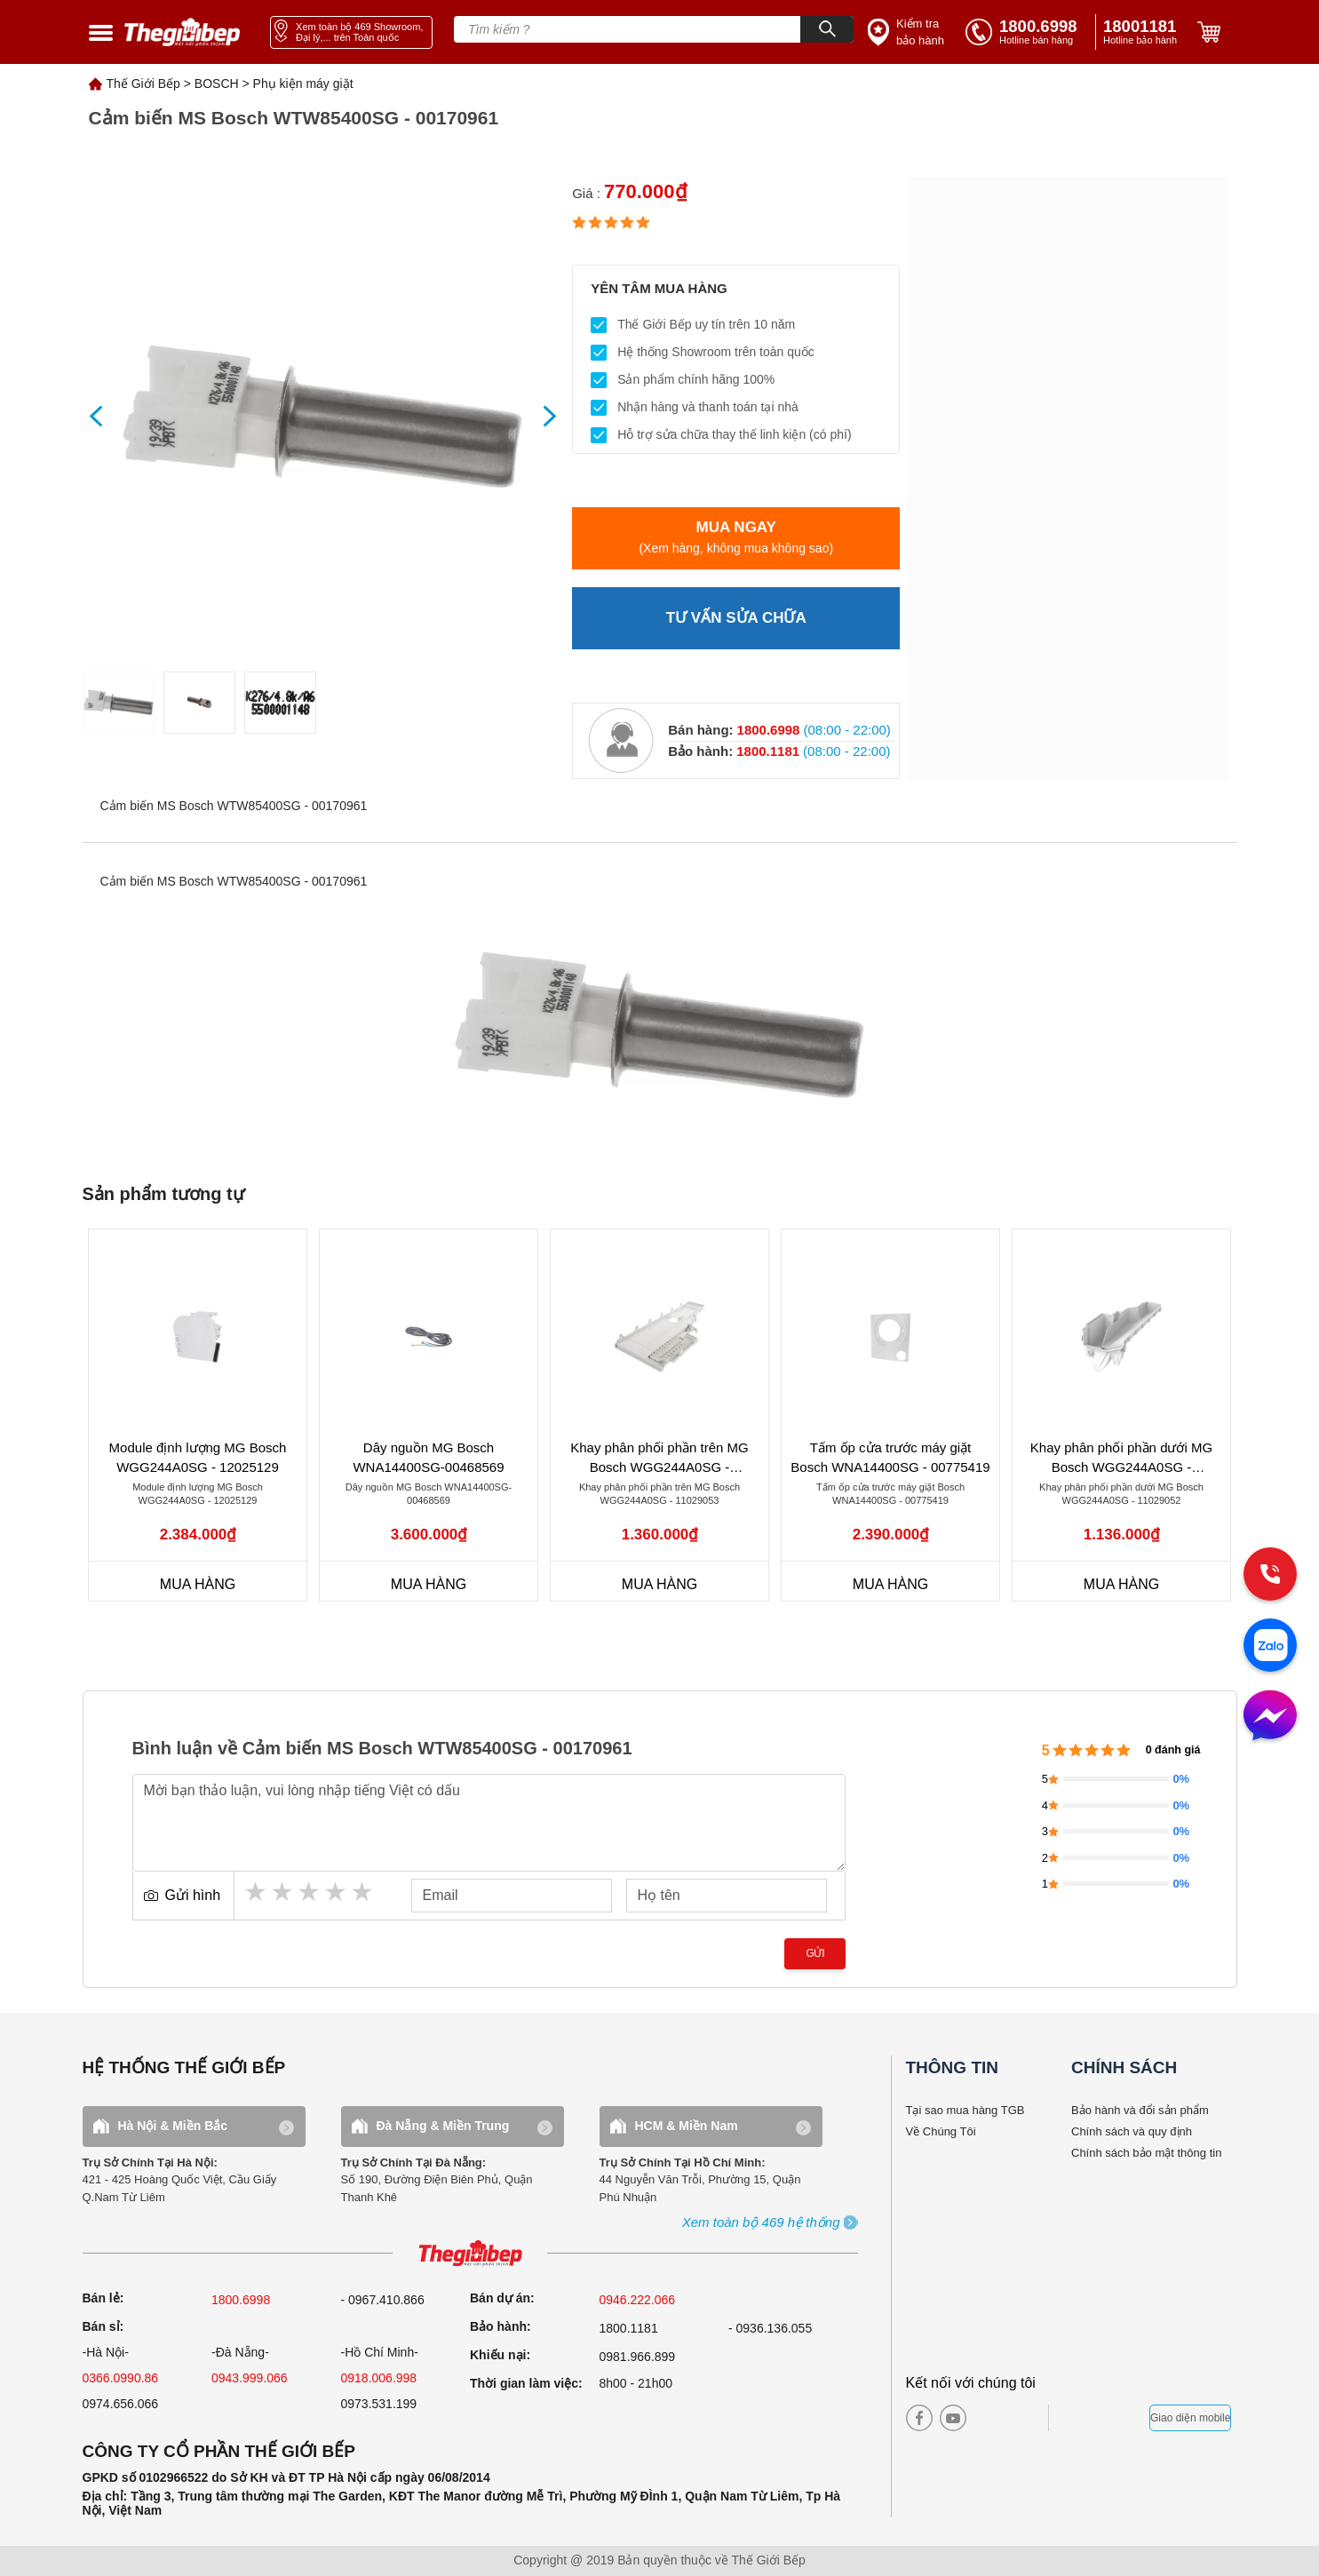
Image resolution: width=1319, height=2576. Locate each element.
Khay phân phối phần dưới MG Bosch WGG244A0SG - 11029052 (1121, 1458)
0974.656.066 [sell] (121, 2404)
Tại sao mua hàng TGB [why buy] (965, 2110)
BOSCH (217, 83)
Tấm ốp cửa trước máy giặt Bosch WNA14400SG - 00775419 (890, 1457)
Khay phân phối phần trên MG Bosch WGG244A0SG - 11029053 (659, 1458)
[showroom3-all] (761, 2223)
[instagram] (986, 2418)
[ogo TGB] (470, 2254)
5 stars (363, 1892)
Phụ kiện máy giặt (303, 83)
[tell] (1026, 32)
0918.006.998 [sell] (379, 2378)
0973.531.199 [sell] (379, 2404)
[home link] (182, 32)
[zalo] (1270, 1647)
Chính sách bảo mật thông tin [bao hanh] (1146, 2152)
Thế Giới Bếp (143, 83)
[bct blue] (1104, 2418)
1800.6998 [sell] (240, 2300)
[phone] (1143, 32)
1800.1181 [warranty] (629, 2328)
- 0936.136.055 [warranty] (770, 2328)
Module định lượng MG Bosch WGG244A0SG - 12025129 (198, 1457)
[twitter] (1017, 2418)
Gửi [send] (815, 1953)
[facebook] (919, 2418)
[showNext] (543, 415)
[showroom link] (351, 32)
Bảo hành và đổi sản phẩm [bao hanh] (1140, 2110)
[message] (1270, 1717)
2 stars (283, 1892)
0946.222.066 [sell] (638, 2300)
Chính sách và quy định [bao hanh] (1131, 2131)
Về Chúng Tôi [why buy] (941, 2131)
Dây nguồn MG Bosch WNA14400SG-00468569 (428, 1457)
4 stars (336, 1892)
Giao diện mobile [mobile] (1190, 2418)
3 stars (310, 1892)
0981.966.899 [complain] (638, 2356)
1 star (256, 1892)
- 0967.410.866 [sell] (383, 2300)
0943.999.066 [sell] (249, 2378)
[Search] (827, 29)
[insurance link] (908, 32)
